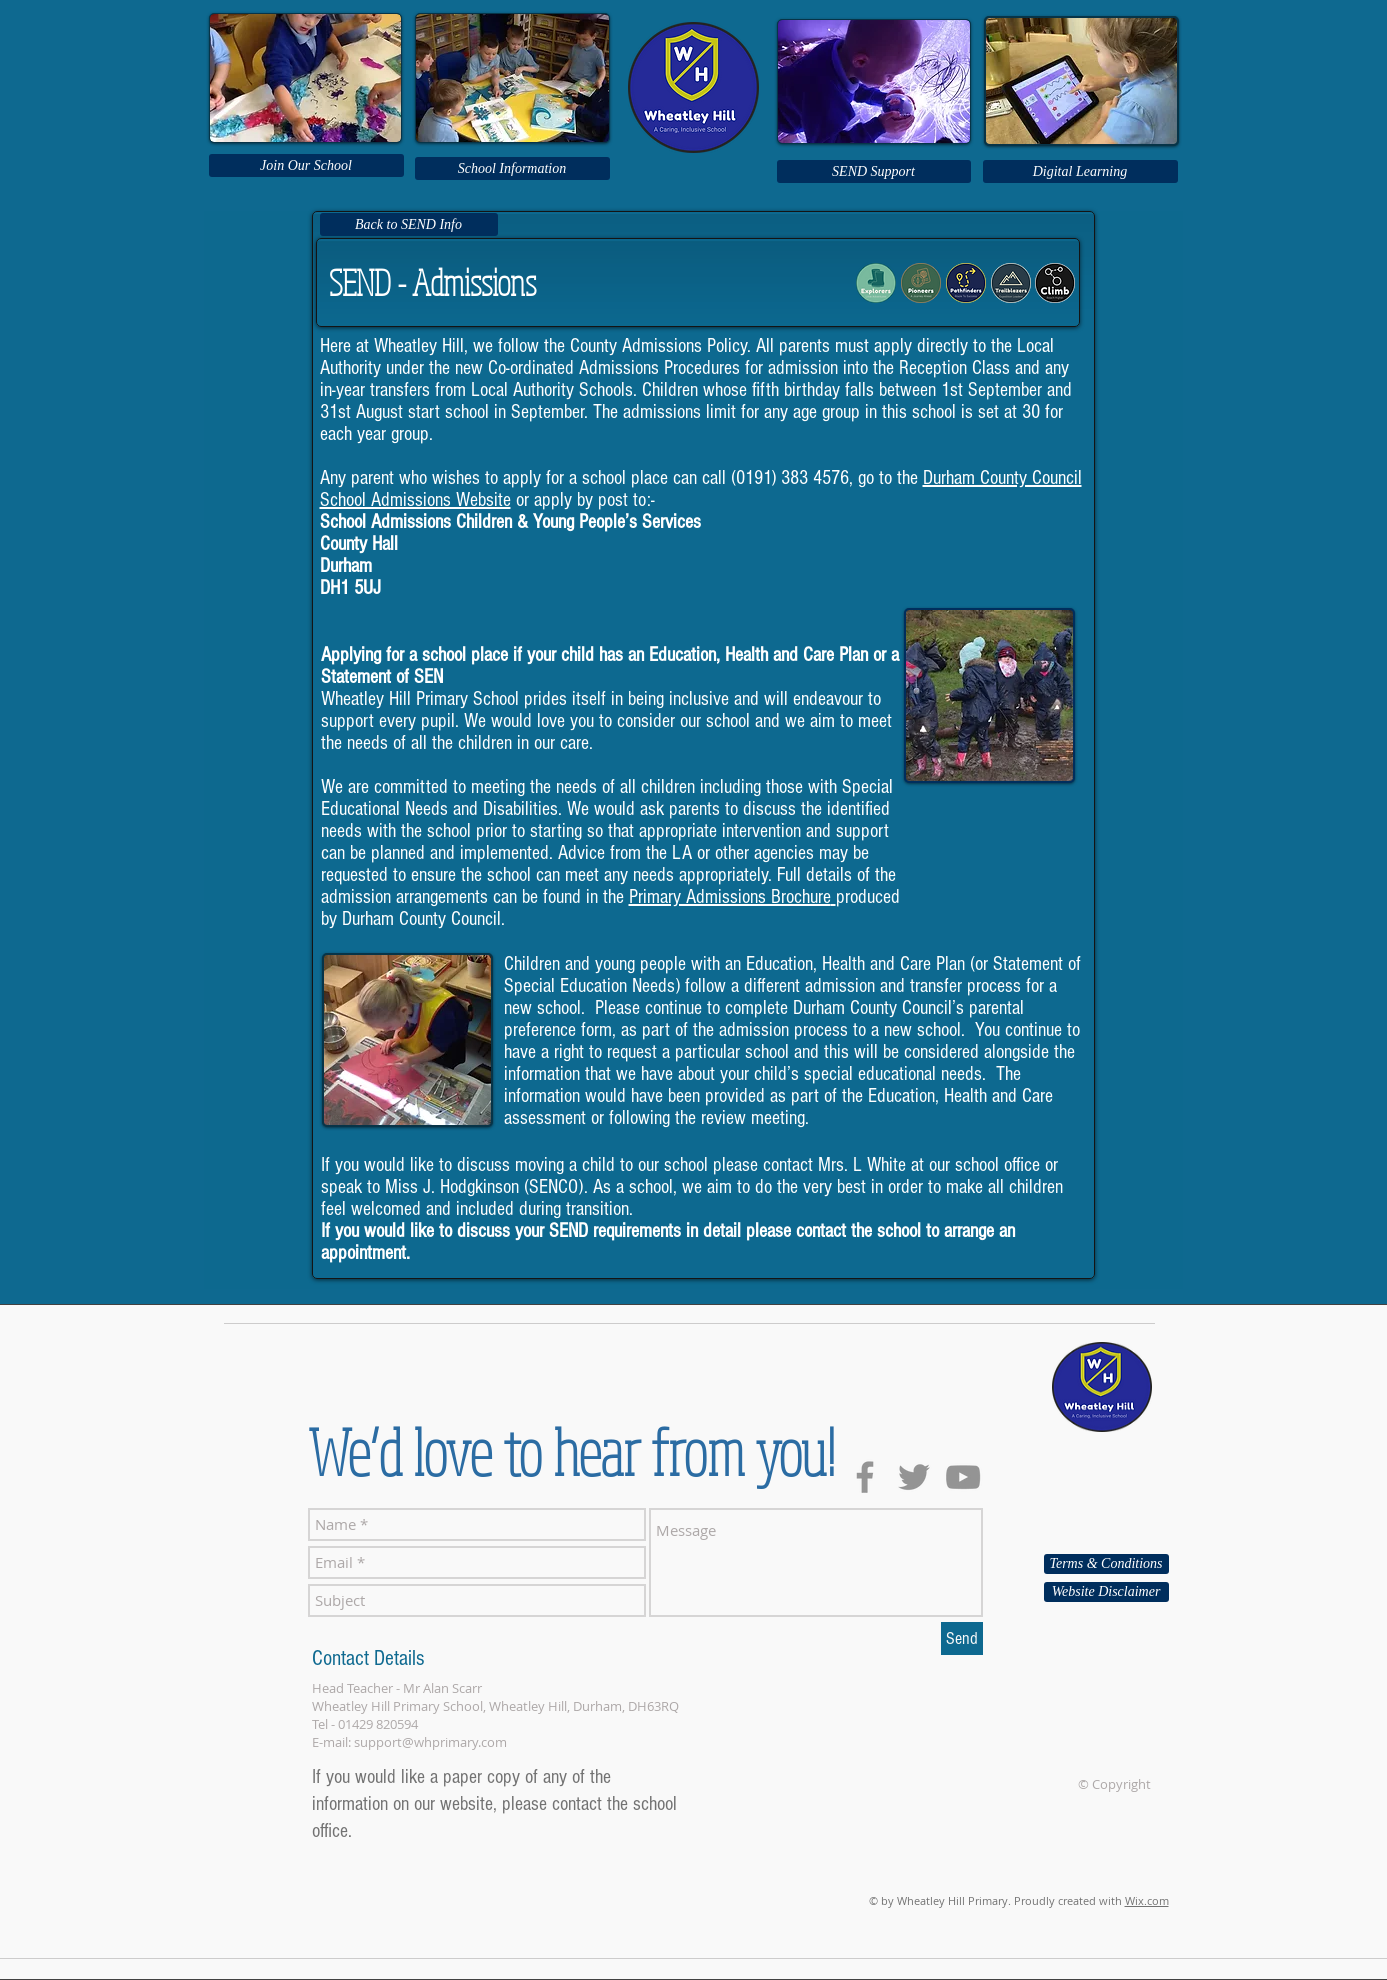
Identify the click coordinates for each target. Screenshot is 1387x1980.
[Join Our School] (306, 165)
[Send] (962, 1638)
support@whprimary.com (430, 1742)
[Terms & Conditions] (1106, 1564)
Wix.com (1147, 1900)
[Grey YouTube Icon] (963, 1477)
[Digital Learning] (1080, 171)
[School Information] (512, 168)
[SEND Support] (874, 171)
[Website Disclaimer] (1106, 1592)
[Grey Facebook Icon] (865, 1477)
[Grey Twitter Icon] (914, 1477)
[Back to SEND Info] (409, 224)
